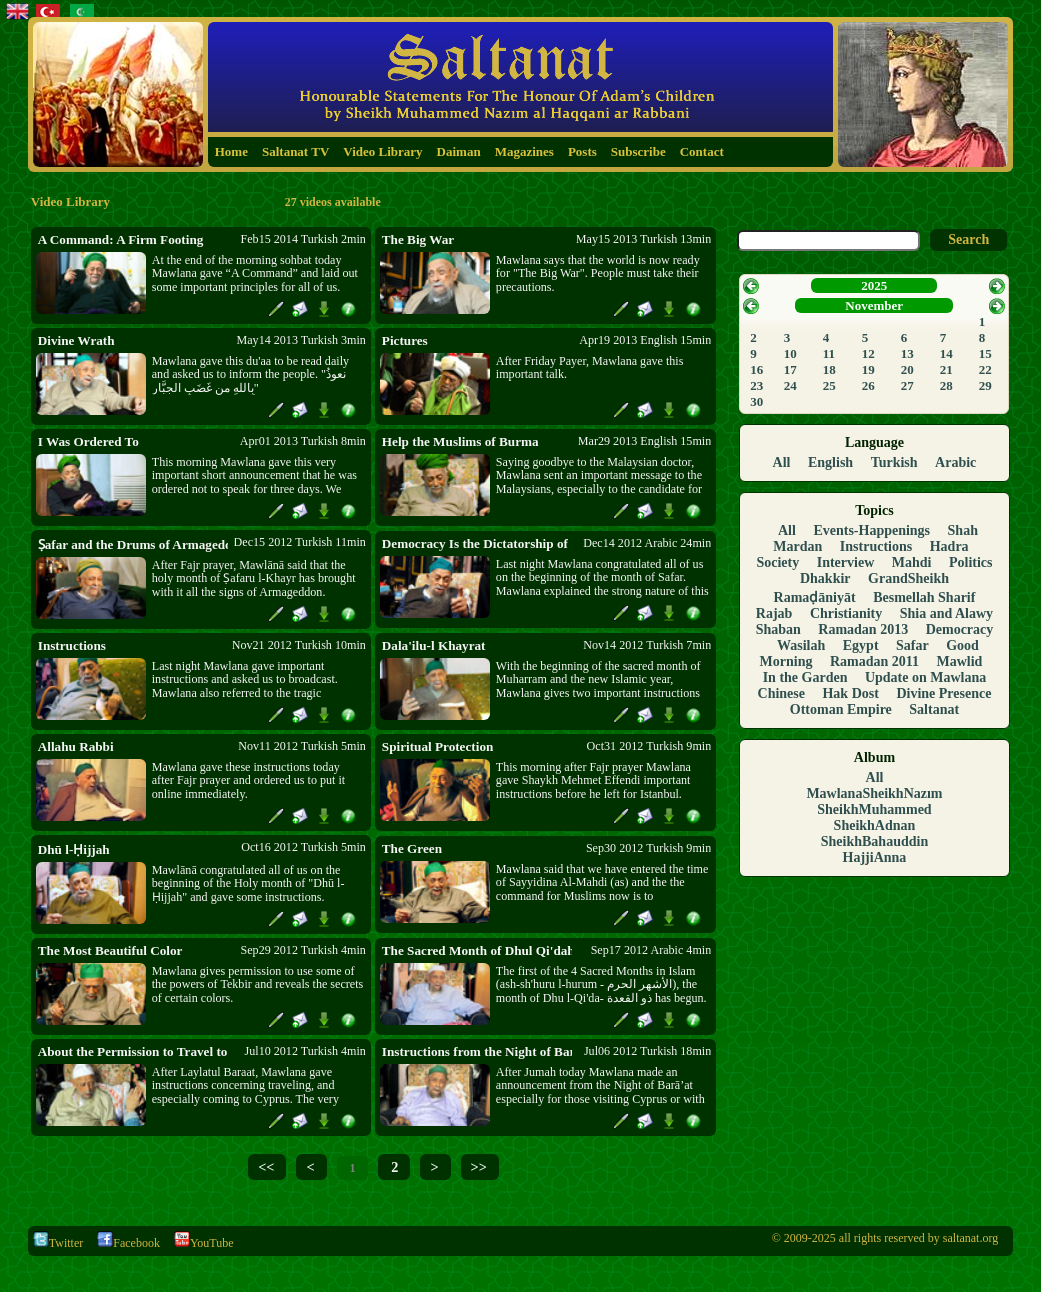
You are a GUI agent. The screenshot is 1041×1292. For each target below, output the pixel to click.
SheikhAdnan (875, 825)
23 (756, 385)
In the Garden (805, 677)
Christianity (846, 613)
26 (868, 385)
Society (777, 562)
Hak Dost (850, 693)
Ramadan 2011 (874, 661)
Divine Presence (943, 693)
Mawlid (960, 661)
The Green (412, 848)
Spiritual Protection (437, 746)
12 (868, 353)
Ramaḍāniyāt (815, 597)
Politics (971, 562)
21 (946, 369)
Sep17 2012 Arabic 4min (651, 950)
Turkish (894, 462)
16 (756, 369)
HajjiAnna (875, 857)
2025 (874, 285)
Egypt (861, 645)
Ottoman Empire (841, 709)
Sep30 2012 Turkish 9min (648, 848)
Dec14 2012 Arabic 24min (647, 543)
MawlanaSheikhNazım (874, 793)
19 (868, 369)
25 (829, 385)
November (874, 305)
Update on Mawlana (925, 677)
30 (756, 401)
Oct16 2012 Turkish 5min (303, 847)
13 (907, 353)
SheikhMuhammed (874, 809)
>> (479, 1167)
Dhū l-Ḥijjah (74, 849)
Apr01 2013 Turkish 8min (303, 441)
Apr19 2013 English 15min (645, 340)
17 (790, 369)
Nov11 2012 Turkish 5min (302, 746)
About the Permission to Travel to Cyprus (133, 1051)
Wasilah (801, 645)
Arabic (955, 462)
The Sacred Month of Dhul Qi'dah (477, 950)
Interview (846, 562)
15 (985, 353)
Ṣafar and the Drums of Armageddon (133, 544)
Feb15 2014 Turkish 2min (302, 239)
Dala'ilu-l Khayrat (434, 645)
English (830, 462)
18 (829, 369)
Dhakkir (825, 578)
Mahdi (912, 562)
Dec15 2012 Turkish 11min (300, 542)
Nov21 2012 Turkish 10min (299, 645)
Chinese (781, 693)
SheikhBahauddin (874, 841)
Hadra (949, 546)
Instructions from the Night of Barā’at (477, 1051)
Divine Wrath (76, 340)
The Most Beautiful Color (110, 950)
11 (829, 353)
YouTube (204, 1243)
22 (985, 369)
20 (907, 369)
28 (946, 385)
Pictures (405, 340)
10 (790, 353)
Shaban (778, 629)
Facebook (128, 1243)
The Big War (418, 239)
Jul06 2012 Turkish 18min (647, 1051)
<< (266, 1167)
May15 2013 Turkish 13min (643, 239)
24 (790, 385)
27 (907, 385)
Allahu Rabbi (76, 746)
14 (946, 353)
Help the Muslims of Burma (460, 441)
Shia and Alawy (946, 613)
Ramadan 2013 (863, 629)
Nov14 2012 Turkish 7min (647, 645)
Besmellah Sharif (924, 597)
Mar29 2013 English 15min (644, 441)
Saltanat (934, 709)
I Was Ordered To (88, 441)
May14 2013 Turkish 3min (300, 340)
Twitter (58, 1243)
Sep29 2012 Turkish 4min (302, 950)
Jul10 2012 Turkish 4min (305, 1051)
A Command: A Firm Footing (121, 239)
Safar (912, 645)
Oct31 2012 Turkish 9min (649, 746)
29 (985, 385)
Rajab (774, 613)
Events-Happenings (871, 530)
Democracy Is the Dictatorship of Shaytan (477, 543)
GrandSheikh (908, 578)
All (782, 462)
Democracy (960, 629)
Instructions (72, 645)
